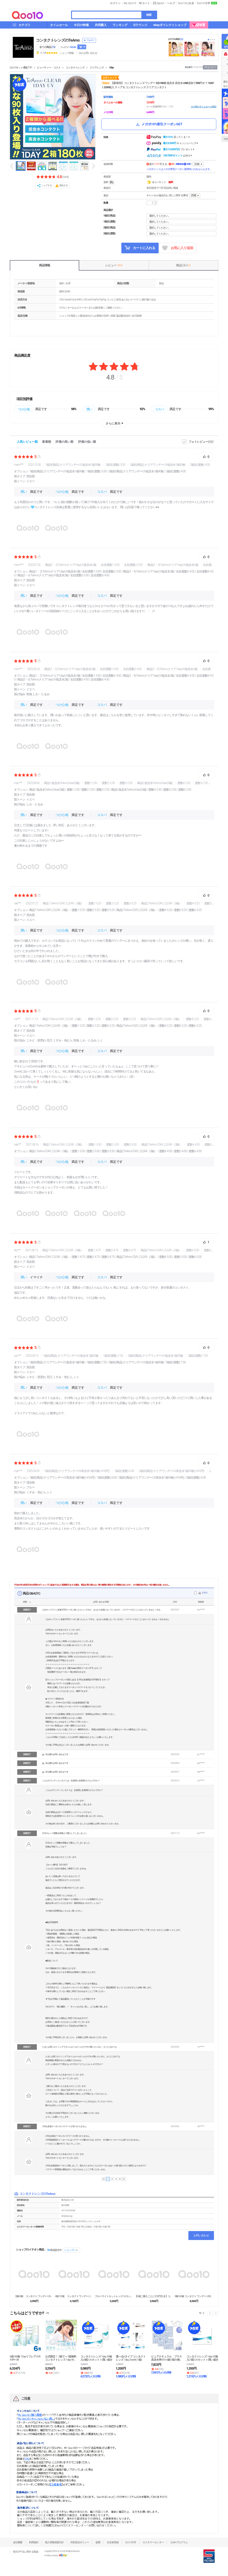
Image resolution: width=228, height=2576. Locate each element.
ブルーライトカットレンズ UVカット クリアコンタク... (114, 2296)
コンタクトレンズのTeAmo (58, 40)
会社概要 (17, 2542)
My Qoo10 (130, 3)
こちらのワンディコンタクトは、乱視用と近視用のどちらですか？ (71, 1780)
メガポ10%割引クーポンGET (158, 124)
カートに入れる (140, 248)
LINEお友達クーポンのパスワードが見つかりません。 (65, 2126)
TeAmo (105, 83)
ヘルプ (171, 3)
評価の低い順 (87, 441)
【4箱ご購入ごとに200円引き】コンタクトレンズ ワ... (154, 2296)
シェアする (46, 185)
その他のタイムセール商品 (203, 106)
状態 (25, 1602)
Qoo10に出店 (186, 3)
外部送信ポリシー (79, 2542)
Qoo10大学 (203, 3)
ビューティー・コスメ (48, 67)
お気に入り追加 (177, 248)
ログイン (115, 3)
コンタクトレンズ (75, 67)
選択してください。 (182, 215)
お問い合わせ (201, 2235)
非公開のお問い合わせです (56, 1754)
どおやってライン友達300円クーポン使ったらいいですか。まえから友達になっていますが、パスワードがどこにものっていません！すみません (104, 1610)
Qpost (160, 3)
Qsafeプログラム (179, 2542)
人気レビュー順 (27, 441)
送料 (109, 182)
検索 (148, 14)
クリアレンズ (97, 67)
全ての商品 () (47, 47)
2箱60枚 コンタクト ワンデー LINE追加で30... (34, 2296)
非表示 (205, 1592)
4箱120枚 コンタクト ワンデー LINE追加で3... (74, 2296)
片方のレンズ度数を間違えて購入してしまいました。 (65, 1833)
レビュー (113, 265)
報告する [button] (63, 185)
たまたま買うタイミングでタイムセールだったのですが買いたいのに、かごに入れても (79, 2047)
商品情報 (44, 265)
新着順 (46, 441)
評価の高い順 (64, 441)
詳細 (196, 164)
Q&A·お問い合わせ (88, 53)
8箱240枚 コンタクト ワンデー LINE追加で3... (194, 2296)
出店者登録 (113, 2542)
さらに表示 (113, 423)
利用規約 (33, 2542)
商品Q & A (183, 265)
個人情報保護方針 (54, 2542)
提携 (98, 2542)
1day (111, 67)
